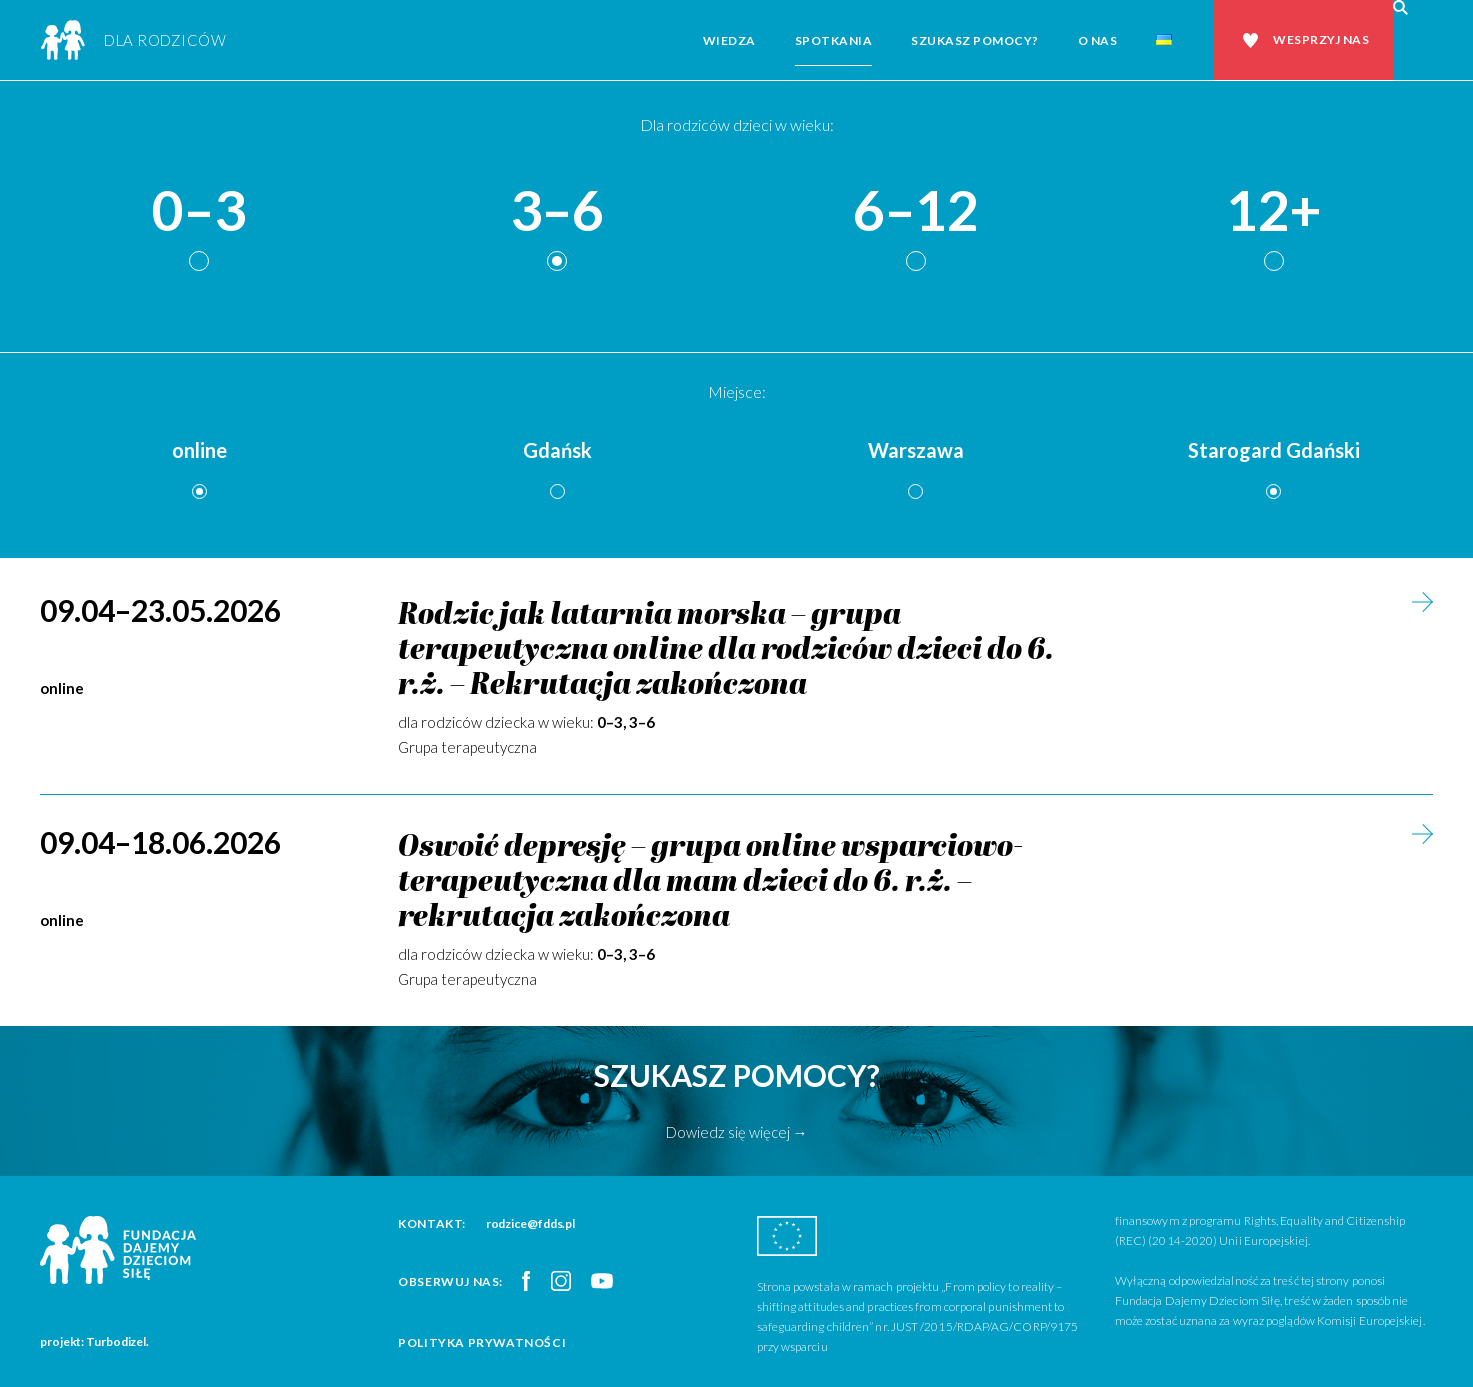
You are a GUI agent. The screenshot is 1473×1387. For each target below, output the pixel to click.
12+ (1274, 211)
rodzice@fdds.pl (531, 1223)
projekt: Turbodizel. (94, 1341)
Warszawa (916, 450)
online (199, 450)
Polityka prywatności (482, 1342)
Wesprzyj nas (1321, 39)
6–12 (916, 211)
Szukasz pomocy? (975, 40)
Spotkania (834, 40)
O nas (1098, 40)
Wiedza (729, 40)
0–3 (199, 211)
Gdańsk (557, 450)
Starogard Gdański (1274, 450)
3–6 (557, 211)
